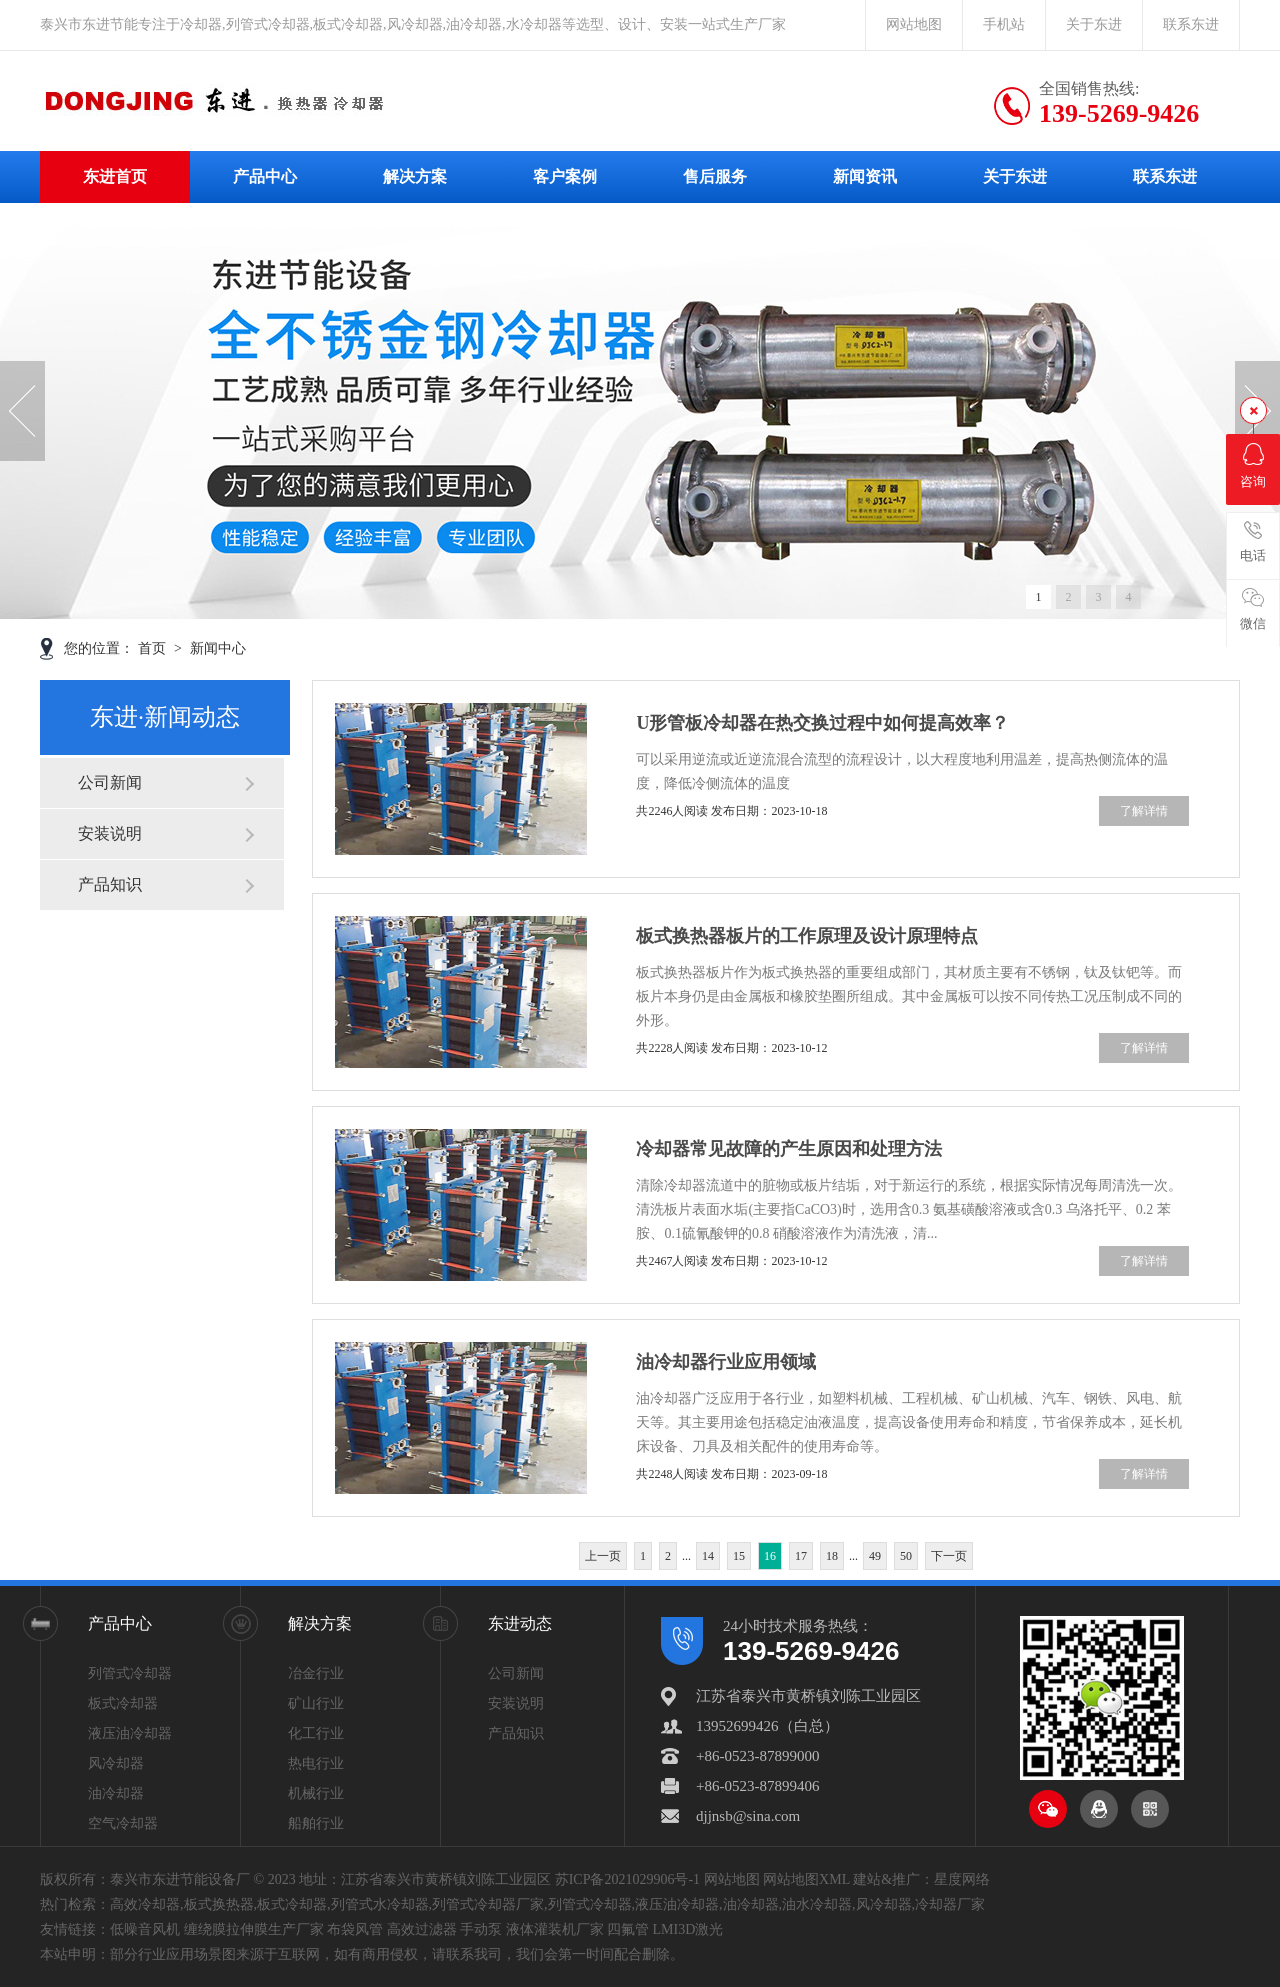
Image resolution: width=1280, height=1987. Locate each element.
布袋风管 (355, 1929)
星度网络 (962, 1879)
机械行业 (316, 1793)
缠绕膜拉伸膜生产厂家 (254, 1929)
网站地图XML (806, 1879)
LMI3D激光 (688, 1929)
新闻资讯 (865, 176)
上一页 (603, 1556)
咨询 (1253, 466)
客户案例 (565, 176)
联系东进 (1191, 24)
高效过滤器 (422, 1929)
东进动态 (520, 1623)
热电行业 (316, 1763)
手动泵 (481, 1929)
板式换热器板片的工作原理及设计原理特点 (807, 936)
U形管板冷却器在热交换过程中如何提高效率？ (822, 723)
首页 (154, 648)
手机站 (1004, 24)
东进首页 (115, 176)
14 (708, 1556)
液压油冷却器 (130, 1733)
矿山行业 (316, 1703)
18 (832, 1556)
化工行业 (316, 1733)
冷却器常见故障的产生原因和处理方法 (789, 1149)
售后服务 (715, 176)
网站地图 (914, 24)
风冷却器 (116, 1763)
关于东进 (1094, 24)
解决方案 (415, 176)
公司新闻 (110, 782)
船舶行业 (316, 1823)
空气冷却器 (123, 1823)
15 (739, 1556)
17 (801, 1556)
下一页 (949, 1556)
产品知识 (110, 884)
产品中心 (265, 176)
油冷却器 (116, 1793)
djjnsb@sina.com (748, 1816)
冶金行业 (316, 1673)
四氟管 (628, 1929)
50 (906, 1556)
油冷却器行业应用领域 (726, 1362)
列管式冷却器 (130, 1673)
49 (875, 1556)
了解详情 (1144, 811)
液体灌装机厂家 (555, 1929)
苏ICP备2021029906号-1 (627, 1879)
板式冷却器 (123, 1703)
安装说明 (110, 833)
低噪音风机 (145, 1929)
